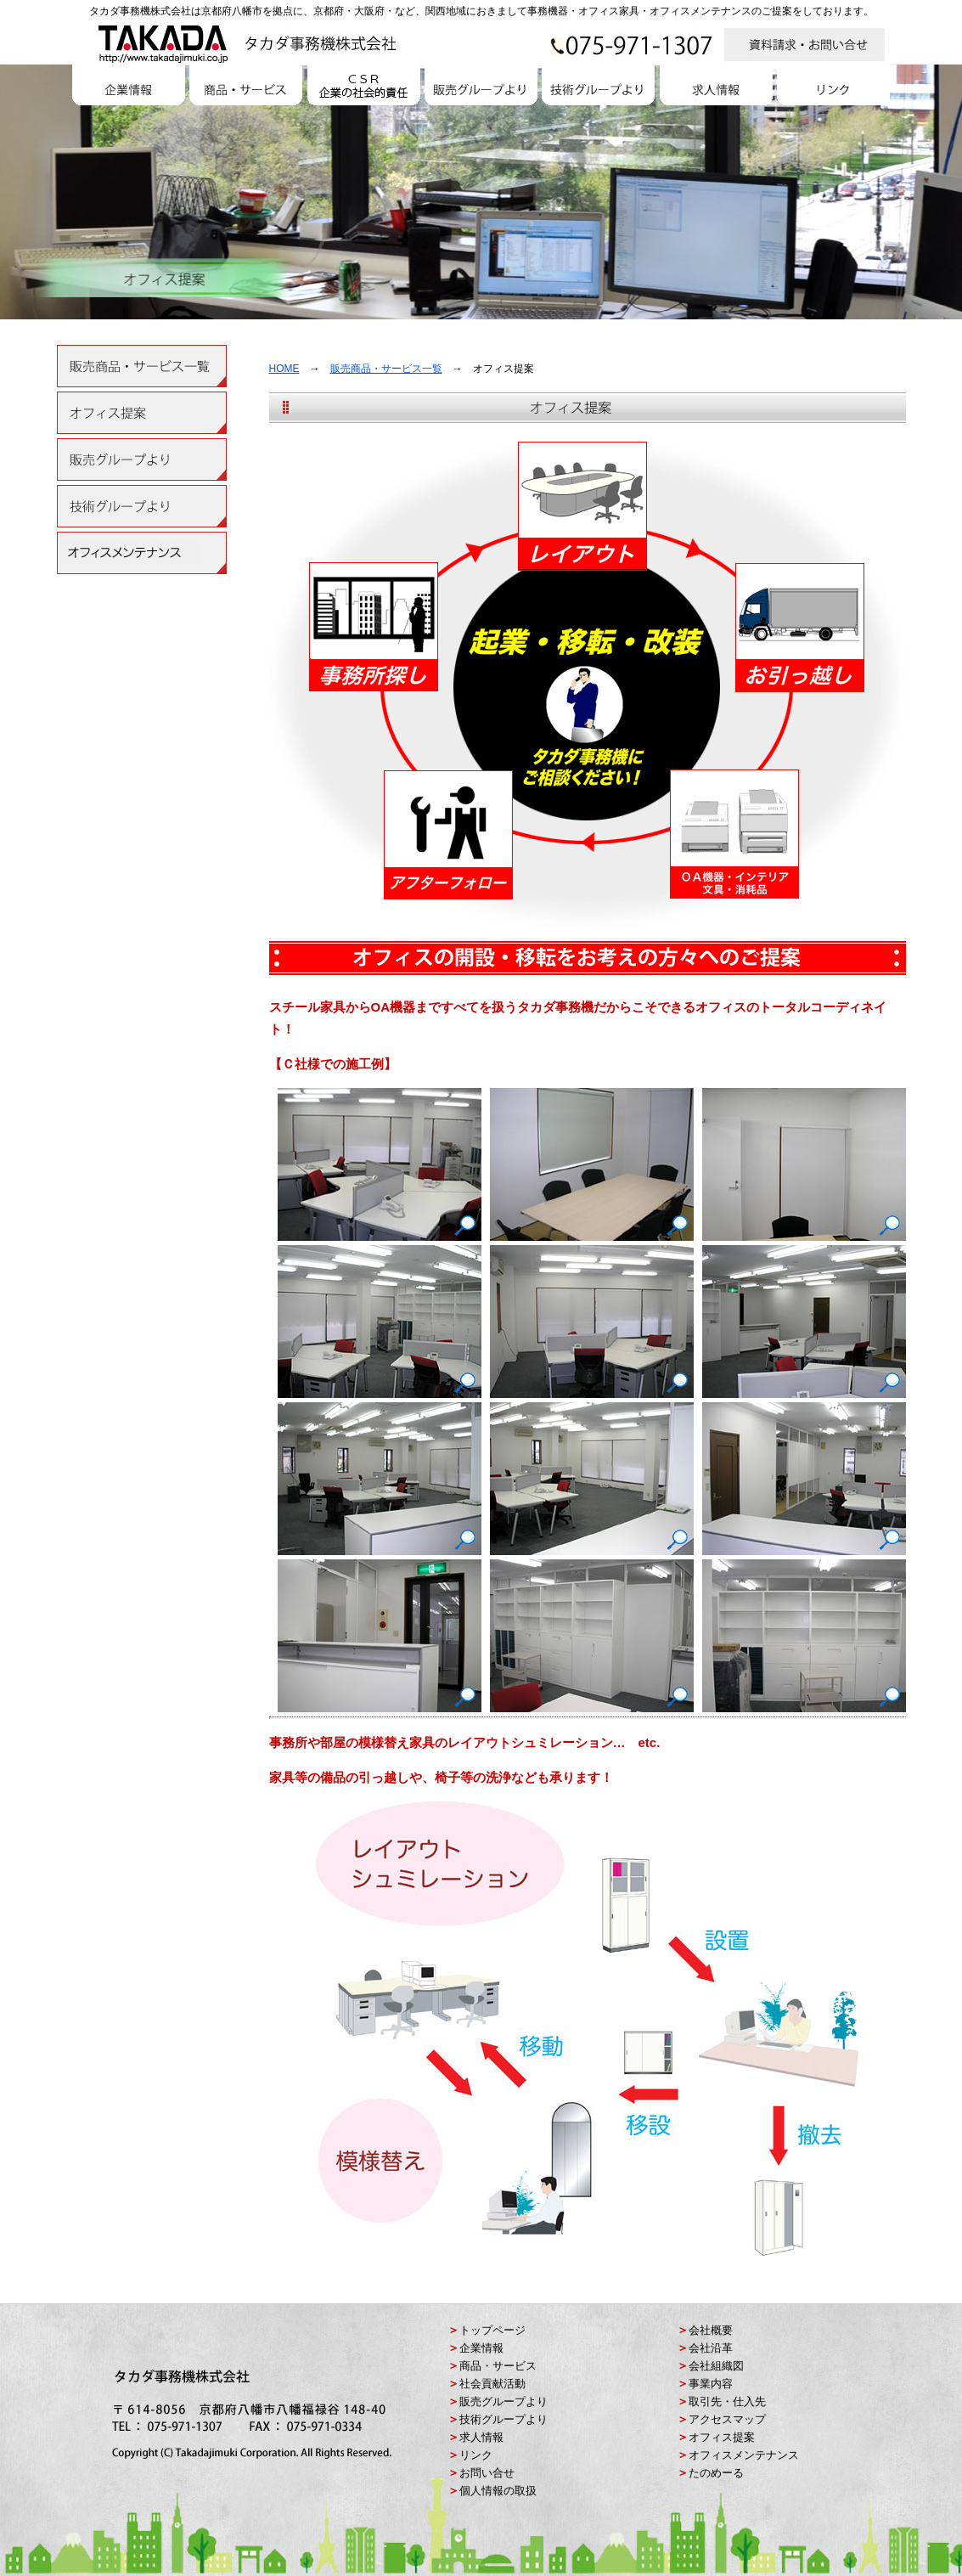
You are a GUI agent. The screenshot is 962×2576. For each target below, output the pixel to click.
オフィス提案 (722, 2437)
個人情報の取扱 (498, 2490)
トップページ (492, 2330)
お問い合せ (487, 2472)
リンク (475, 2455)
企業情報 (481, 2348)
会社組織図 (716, 2365)
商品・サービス (498, 2365)
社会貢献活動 (492, 2383)
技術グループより (503, 2419)
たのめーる (716, 2472)
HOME (284, 369)
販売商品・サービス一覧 (386, 369)
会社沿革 (711, 2348)
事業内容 (711, 2383)
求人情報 (481, 2437)
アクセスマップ (727, 2419)
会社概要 (711, 2330)
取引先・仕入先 (727, 2401)
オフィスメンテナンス (744, 2455)
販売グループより (503, 2401)
